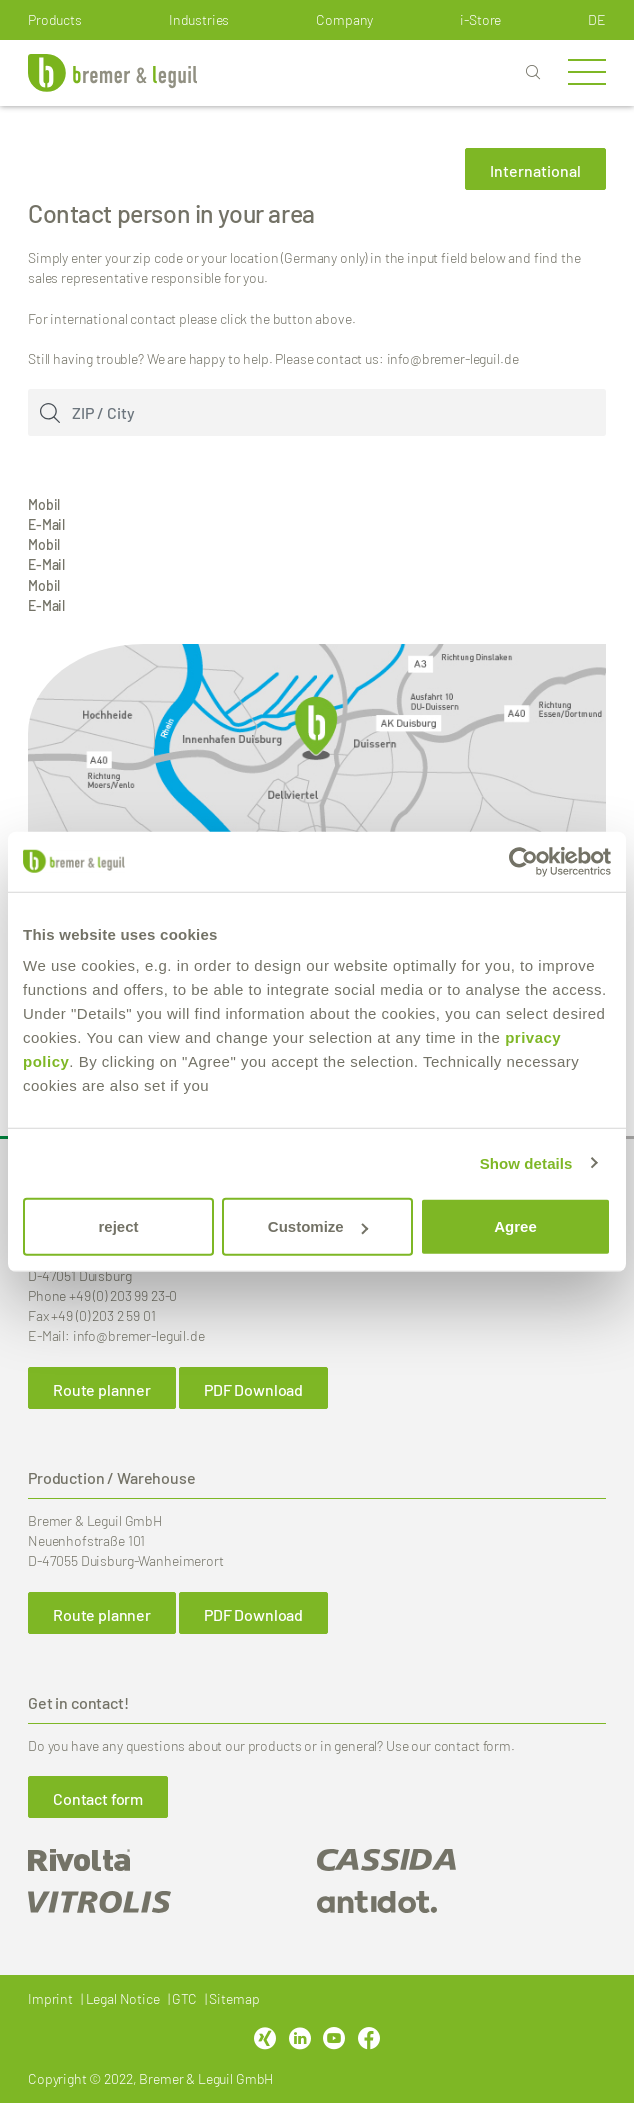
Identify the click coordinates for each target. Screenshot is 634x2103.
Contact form (98, 1798)
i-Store (480, 19)
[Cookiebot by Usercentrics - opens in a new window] (523, 861)
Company (344, 19)
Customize (318, 1226)
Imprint (50, 1998)
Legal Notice (123, 1998)
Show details (526, 1162)
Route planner (102, 1389)
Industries (199, 19)
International (535, 170)
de (597, 19)
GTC (184, 1998)
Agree (515, 1226)
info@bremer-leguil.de (139, 1335)
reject (118, 1226)
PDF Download (253, 1389)
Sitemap (234, 1998)
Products (55, 19)
